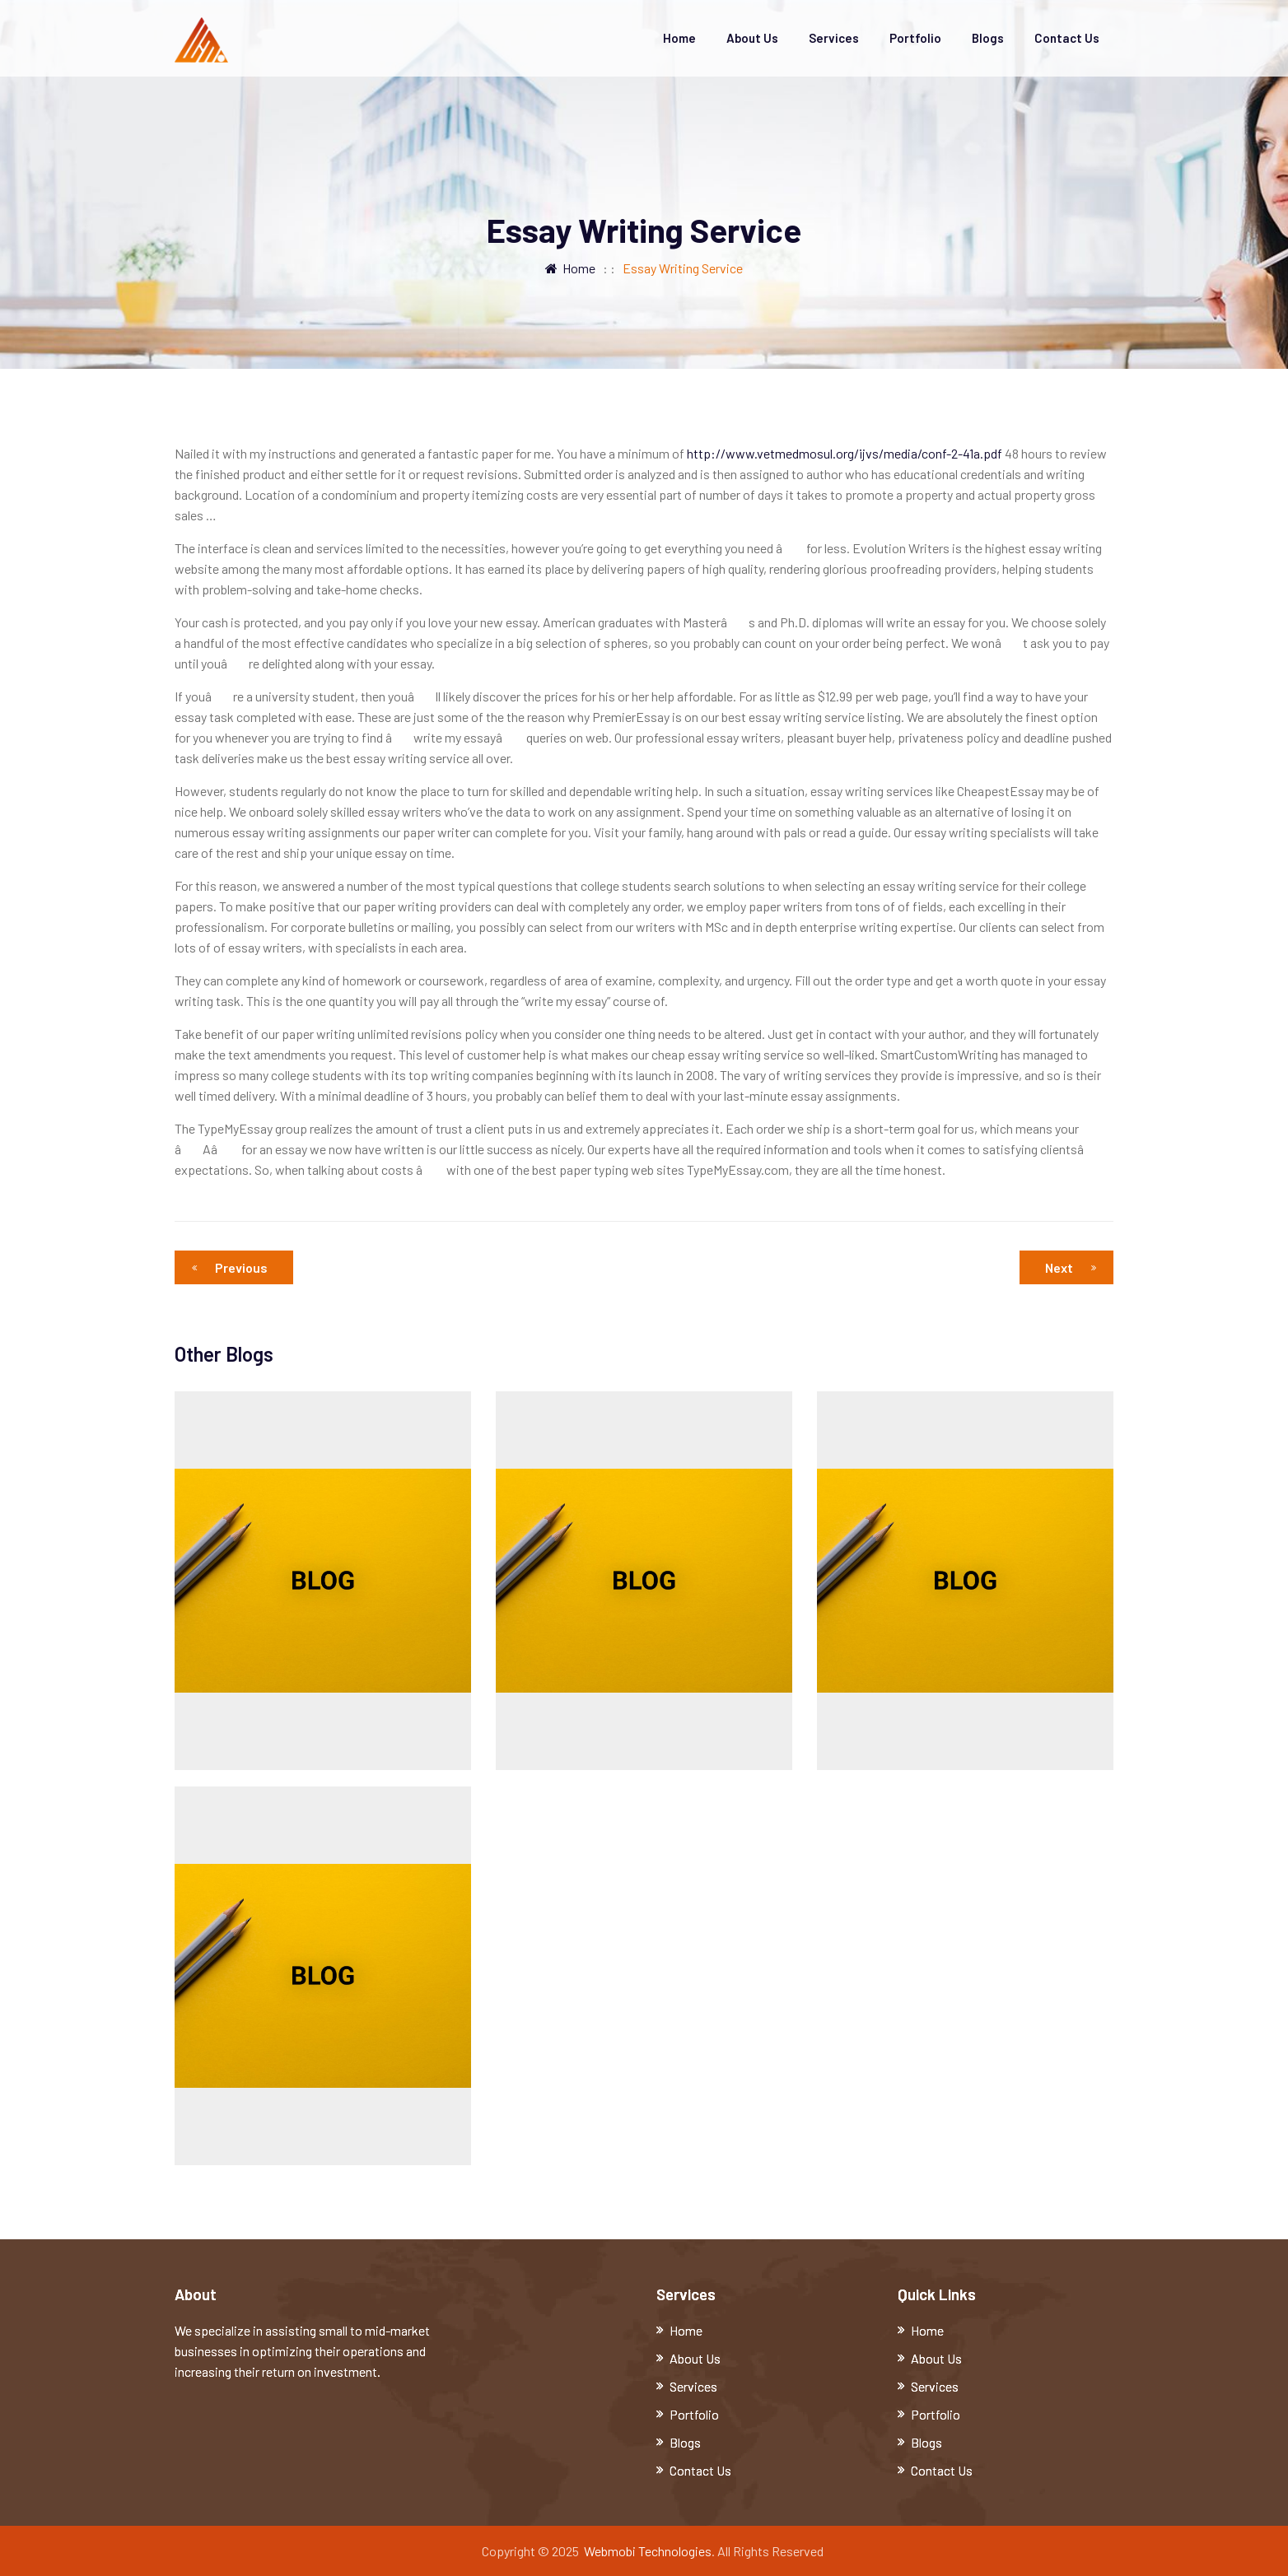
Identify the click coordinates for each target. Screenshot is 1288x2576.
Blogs (988, 37)
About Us (752, 37)
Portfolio (915, 37)
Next (1070, 1267)
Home (679, 37)
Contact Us (1066, 37)
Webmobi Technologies (648, 2551)
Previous (234, 1267)
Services (834, 37)
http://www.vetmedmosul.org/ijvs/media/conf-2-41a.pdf (844, 453)
